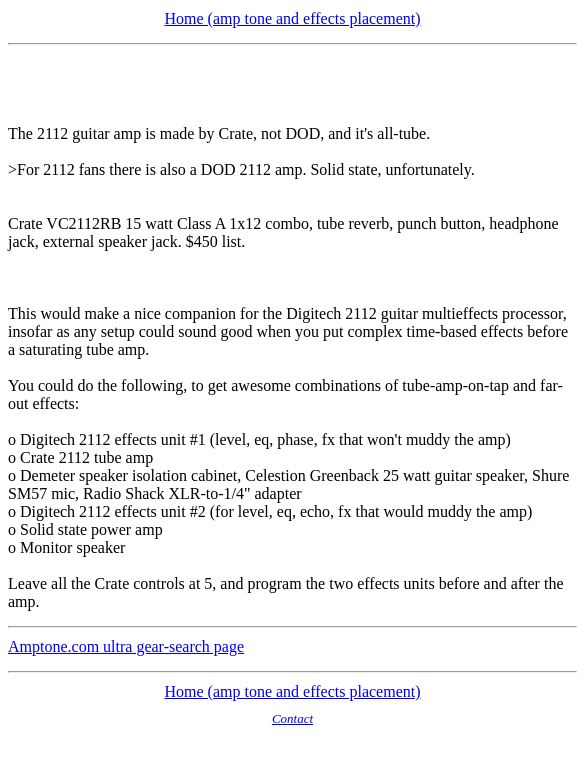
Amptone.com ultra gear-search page (126, 646)
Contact (292, 718)
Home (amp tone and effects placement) (292, 18)
